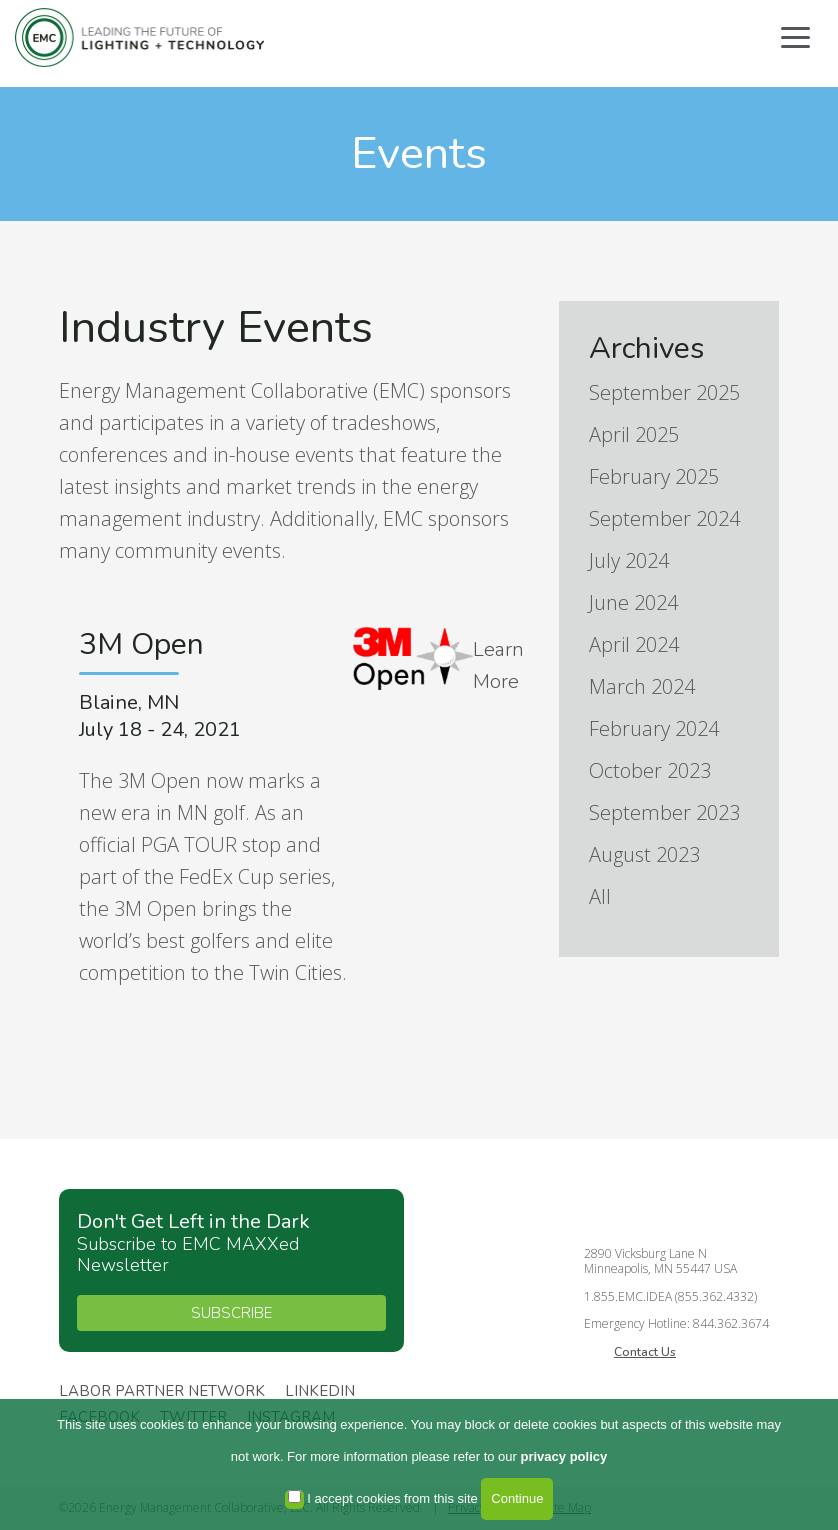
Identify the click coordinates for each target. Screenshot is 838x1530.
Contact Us (645, 1352)
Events (419, 153)
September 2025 (664, 392)
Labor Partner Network (162, 1392)
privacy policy (564, 1456)
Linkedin (320, 1392)
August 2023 (644, 854)
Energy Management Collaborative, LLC (140, 37)
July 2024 (629, 560)
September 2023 (664, 812)
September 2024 (664, 518)
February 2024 (654, 728)
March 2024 (642, 686)
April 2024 (634, 644)
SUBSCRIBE (231, 1313)
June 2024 (633, 602)
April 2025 (634, 434)
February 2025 (654, 476)
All (600, 896)
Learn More (498, 665)
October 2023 (650, 770)
